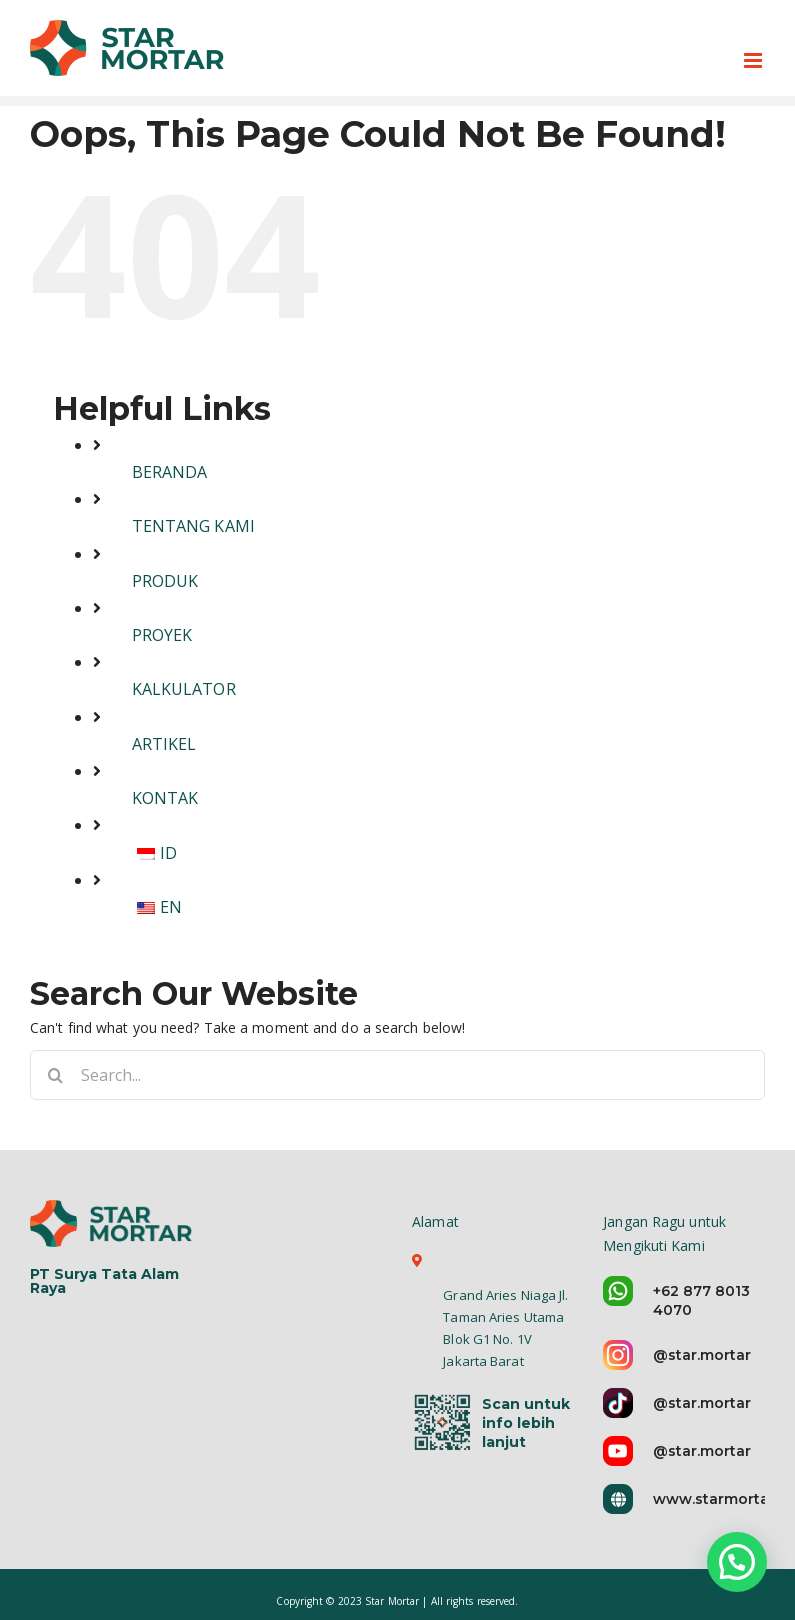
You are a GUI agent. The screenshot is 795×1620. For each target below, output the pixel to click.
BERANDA (170, 472)
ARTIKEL (164, 744)
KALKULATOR (184, 689)
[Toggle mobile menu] (754, 60)
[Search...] (397, 1075)
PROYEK (162, 635)
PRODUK (165, 581)
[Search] (55, 1075)
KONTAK (165, 798)
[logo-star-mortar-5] (113, 1221)
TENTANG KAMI (193, 526)
